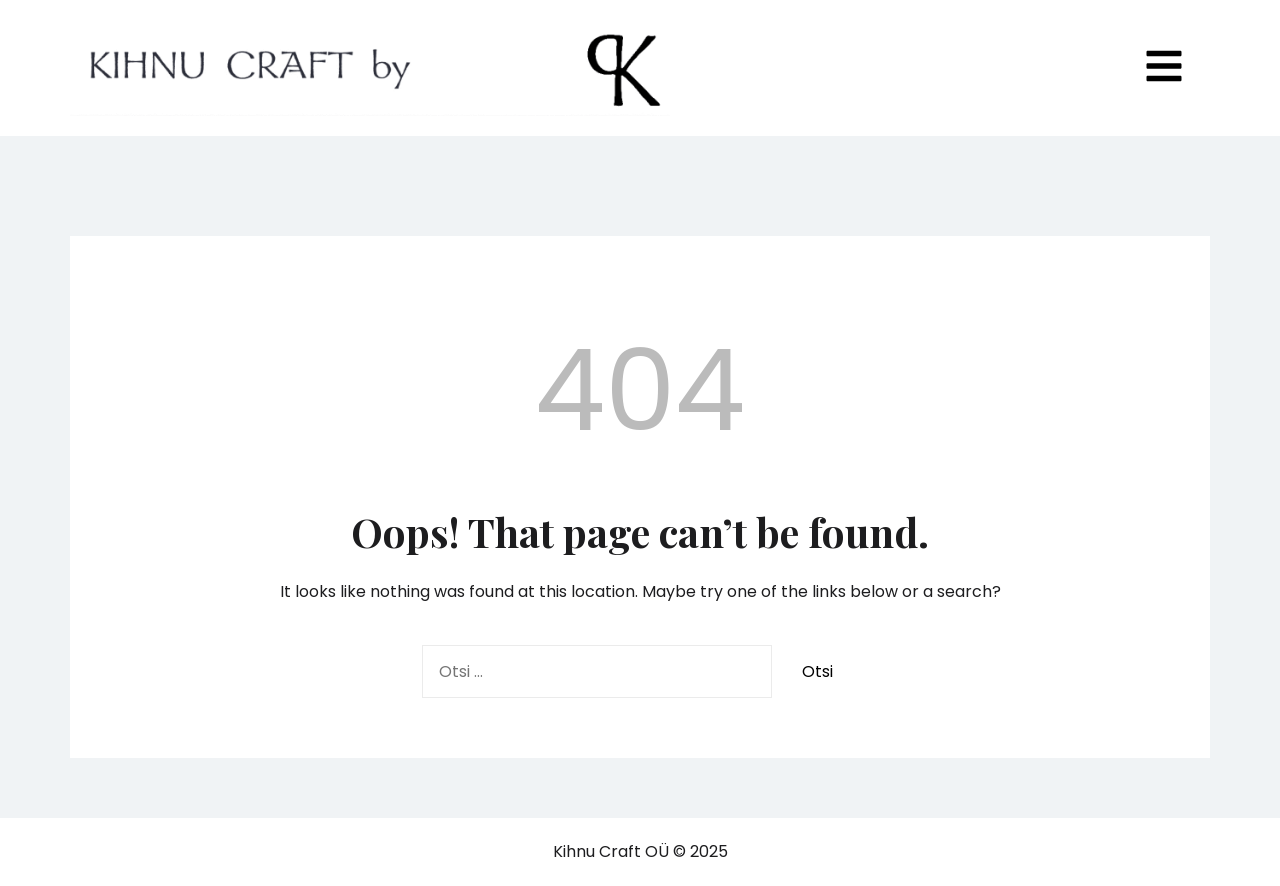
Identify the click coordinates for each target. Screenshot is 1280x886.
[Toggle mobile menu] (1164, 67)
